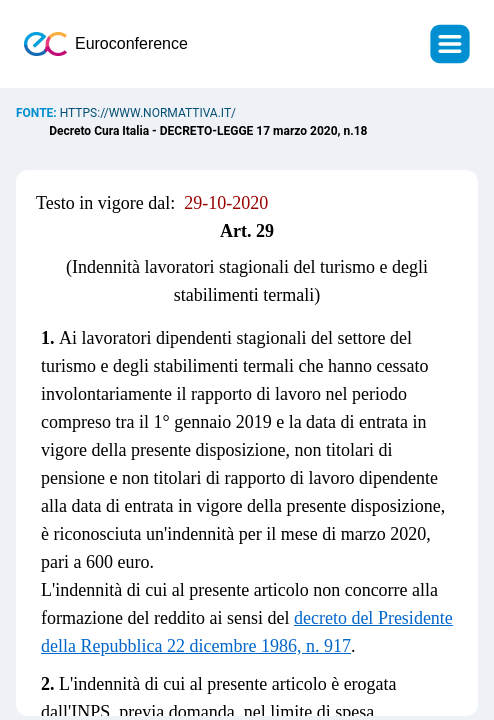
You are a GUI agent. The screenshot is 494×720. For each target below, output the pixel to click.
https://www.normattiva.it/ (148, 113)
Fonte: (38, 113)
